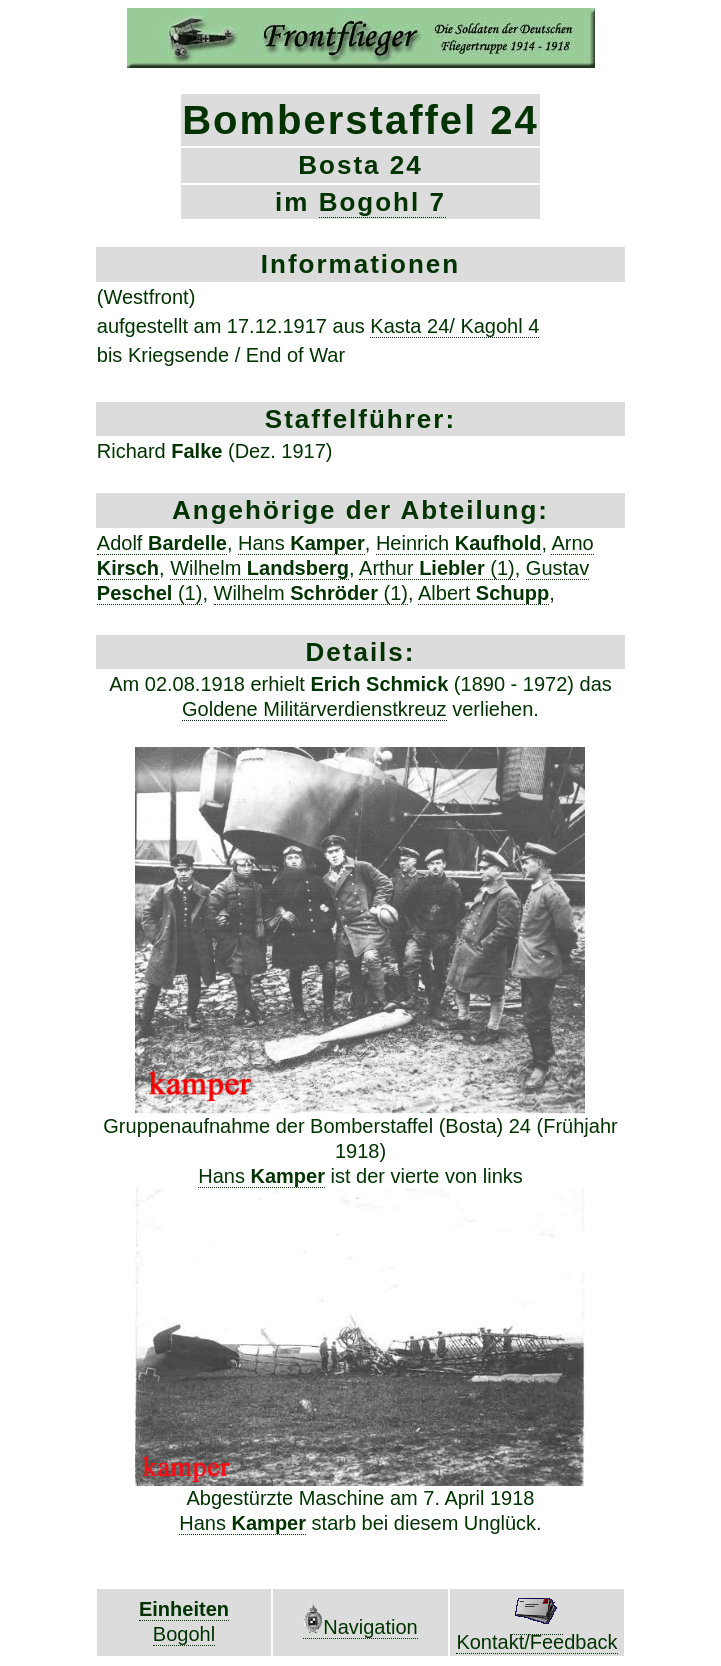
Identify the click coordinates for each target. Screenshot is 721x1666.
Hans (301, 543)
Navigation (360, 1627)
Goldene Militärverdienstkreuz (314, 709)
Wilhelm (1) (311, 593)
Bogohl (184, 1634)
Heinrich (459, 543)
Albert (483, 593)
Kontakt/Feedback (536, 1632)
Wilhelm (259, 568)
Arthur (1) (437, 568)
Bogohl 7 (382, 202)
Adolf (162, 543)
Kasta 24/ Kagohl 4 (454, 326)
